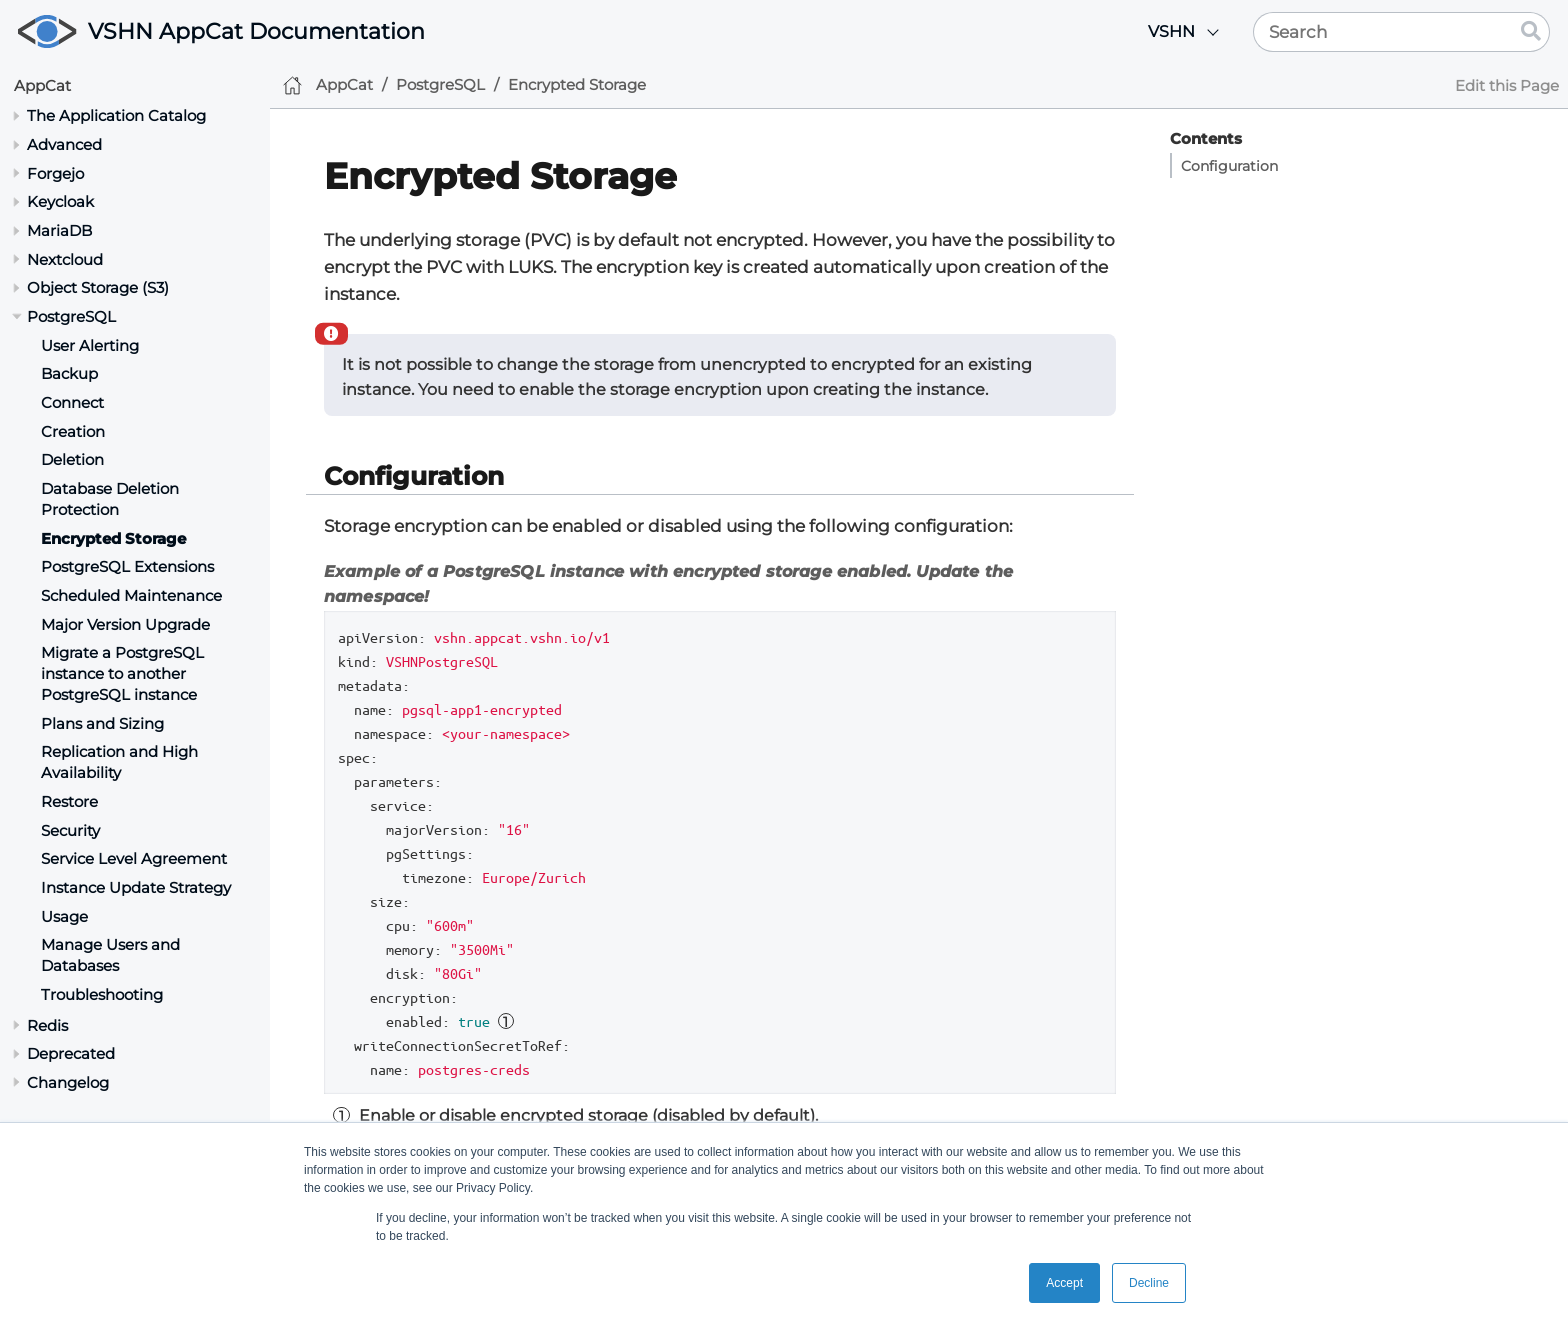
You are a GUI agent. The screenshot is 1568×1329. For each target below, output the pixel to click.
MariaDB (59, 230)
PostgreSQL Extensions (127, 566)
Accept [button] (1064, 1283)
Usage (64, 916)
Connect (72, 402)
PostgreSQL (71, 316)
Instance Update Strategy (136, 887)
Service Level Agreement (134, 858)
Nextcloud (65, 259)
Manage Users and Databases (110, 955)
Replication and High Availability (119, 762)
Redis (47, 1025)
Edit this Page (1507, 85)
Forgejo (55, 173)
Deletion (72, 459)
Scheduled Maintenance (131, 595)
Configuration (1229, 166)
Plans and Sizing (102, 723)
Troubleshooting (102, 994)
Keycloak (60, 201)
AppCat (42, 85)
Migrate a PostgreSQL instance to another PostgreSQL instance (122, 673)
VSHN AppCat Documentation (256, 31)
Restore (69, 801)
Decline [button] (1149, 1283)
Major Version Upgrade (125, 624)
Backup (69, 373)
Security (70, 830)
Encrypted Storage (113, 538)
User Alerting (90, 345)
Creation (73, 431)
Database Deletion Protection (110, 499)
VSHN (1171, 31)
